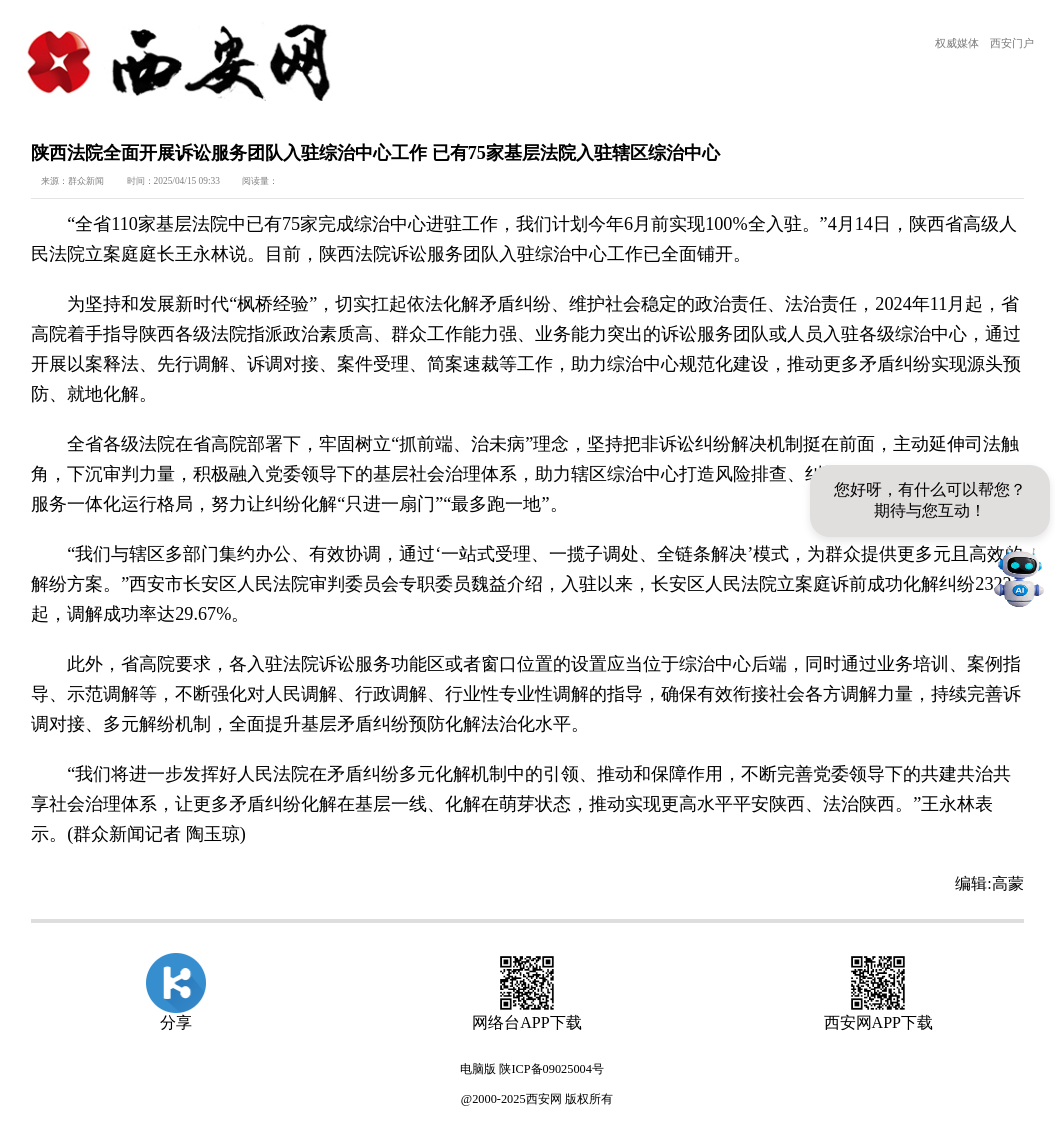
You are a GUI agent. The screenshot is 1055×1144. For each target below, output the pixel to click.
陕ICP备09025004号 (551, 1069)
